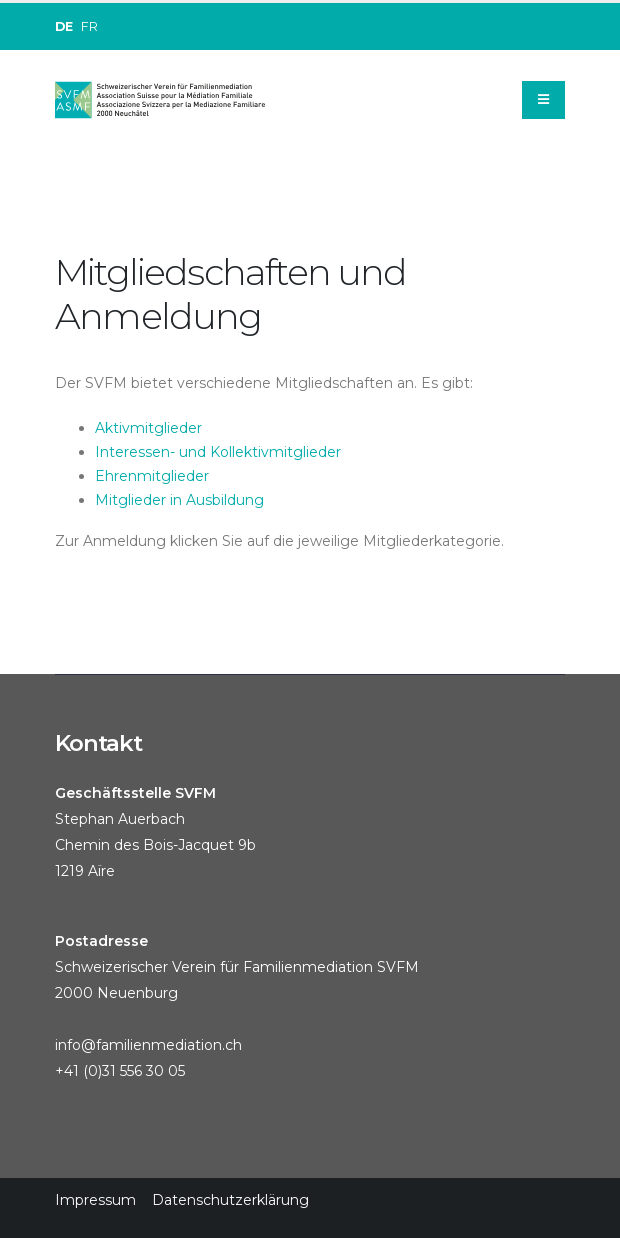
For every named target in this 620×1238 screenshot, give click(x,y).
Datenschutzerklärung (230, 1200)
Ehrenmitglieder (152, 476)
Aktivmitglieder (148, 428)
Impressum (95, 1200)
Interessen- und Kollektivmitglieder (218, 452)
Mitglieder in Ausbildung (179, 500)
